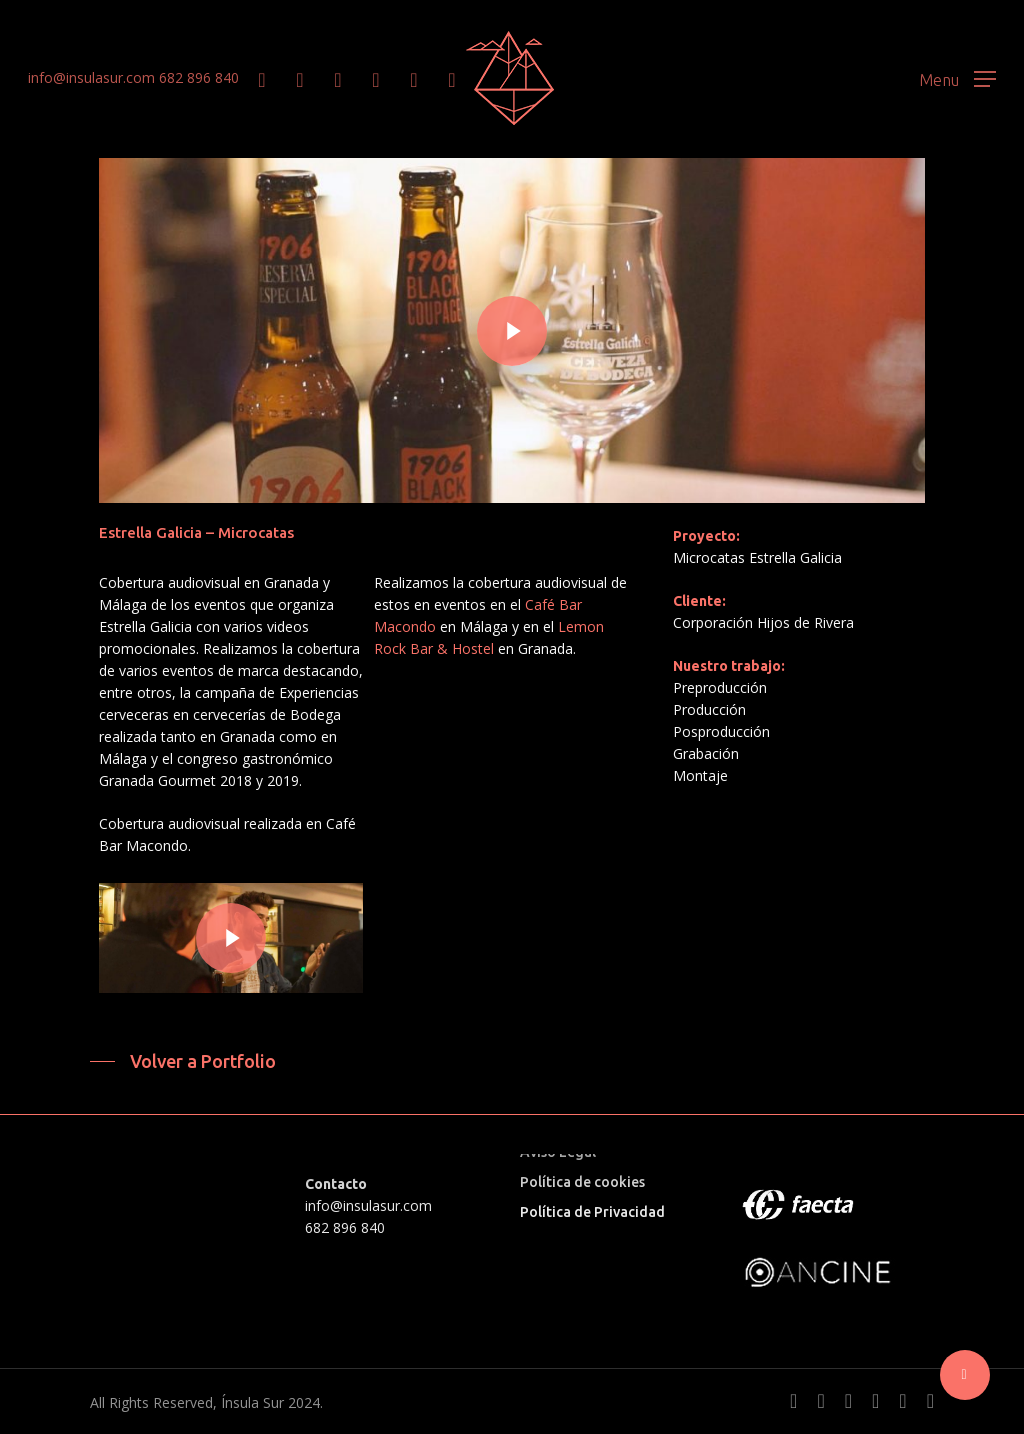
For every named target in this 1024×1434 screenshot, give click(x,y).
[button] (957, 78)
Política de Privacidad (592, 1212)
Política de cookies (582, 1182)
